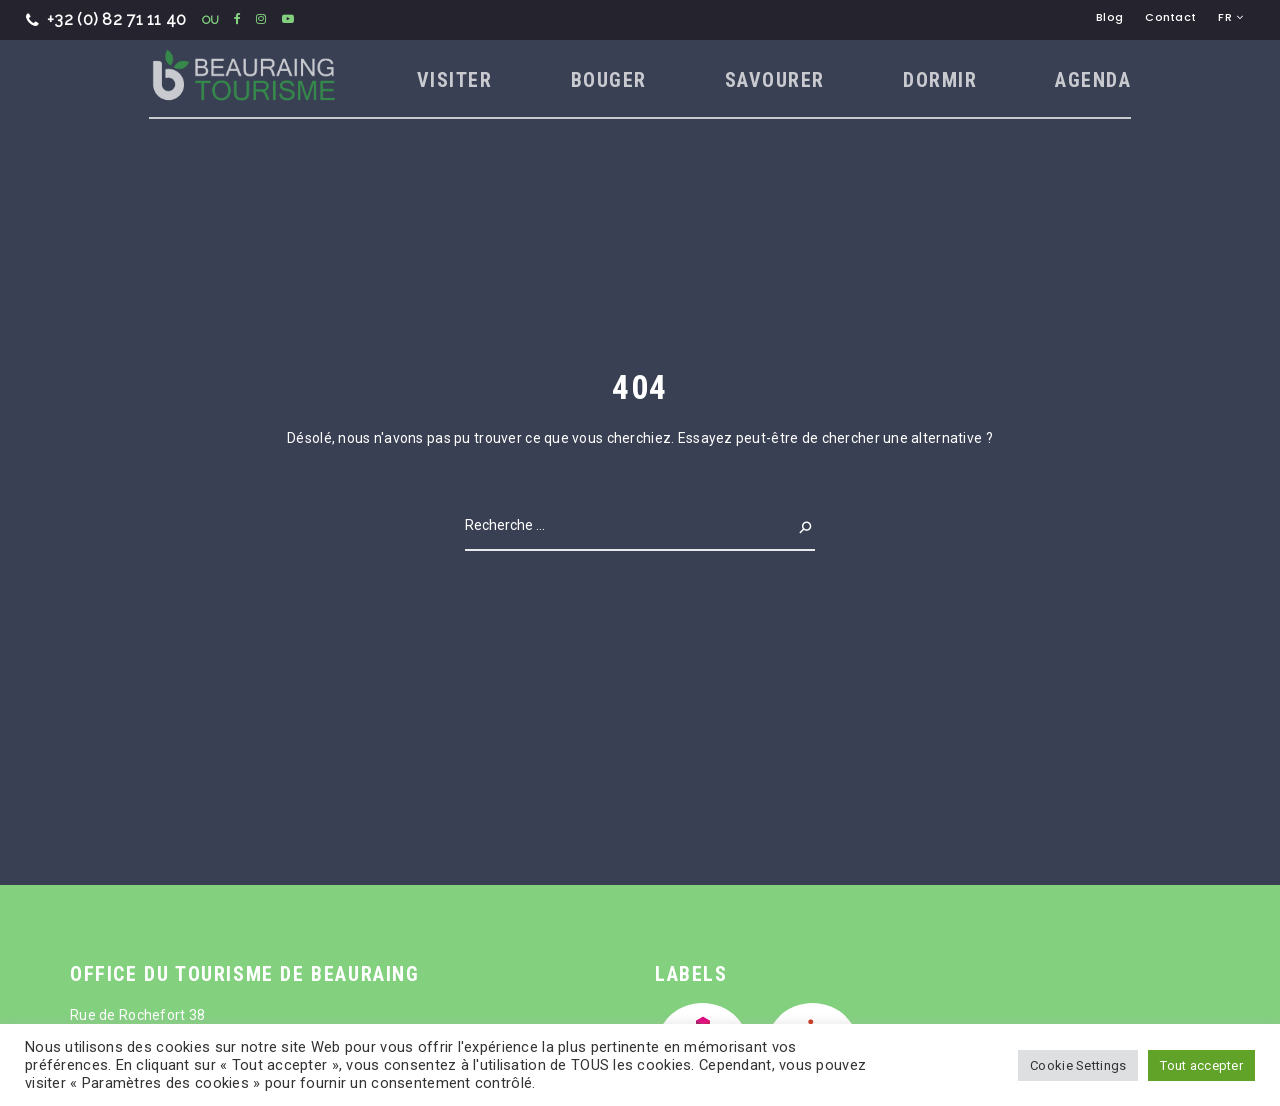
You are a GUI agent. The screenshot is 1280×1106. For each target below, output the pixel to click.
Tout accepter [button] (1201, 1065)
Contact (1170, 17)
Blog (1109, 17)
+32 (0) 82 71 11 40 (106, 19)
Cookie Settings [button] (1078, 1065)
